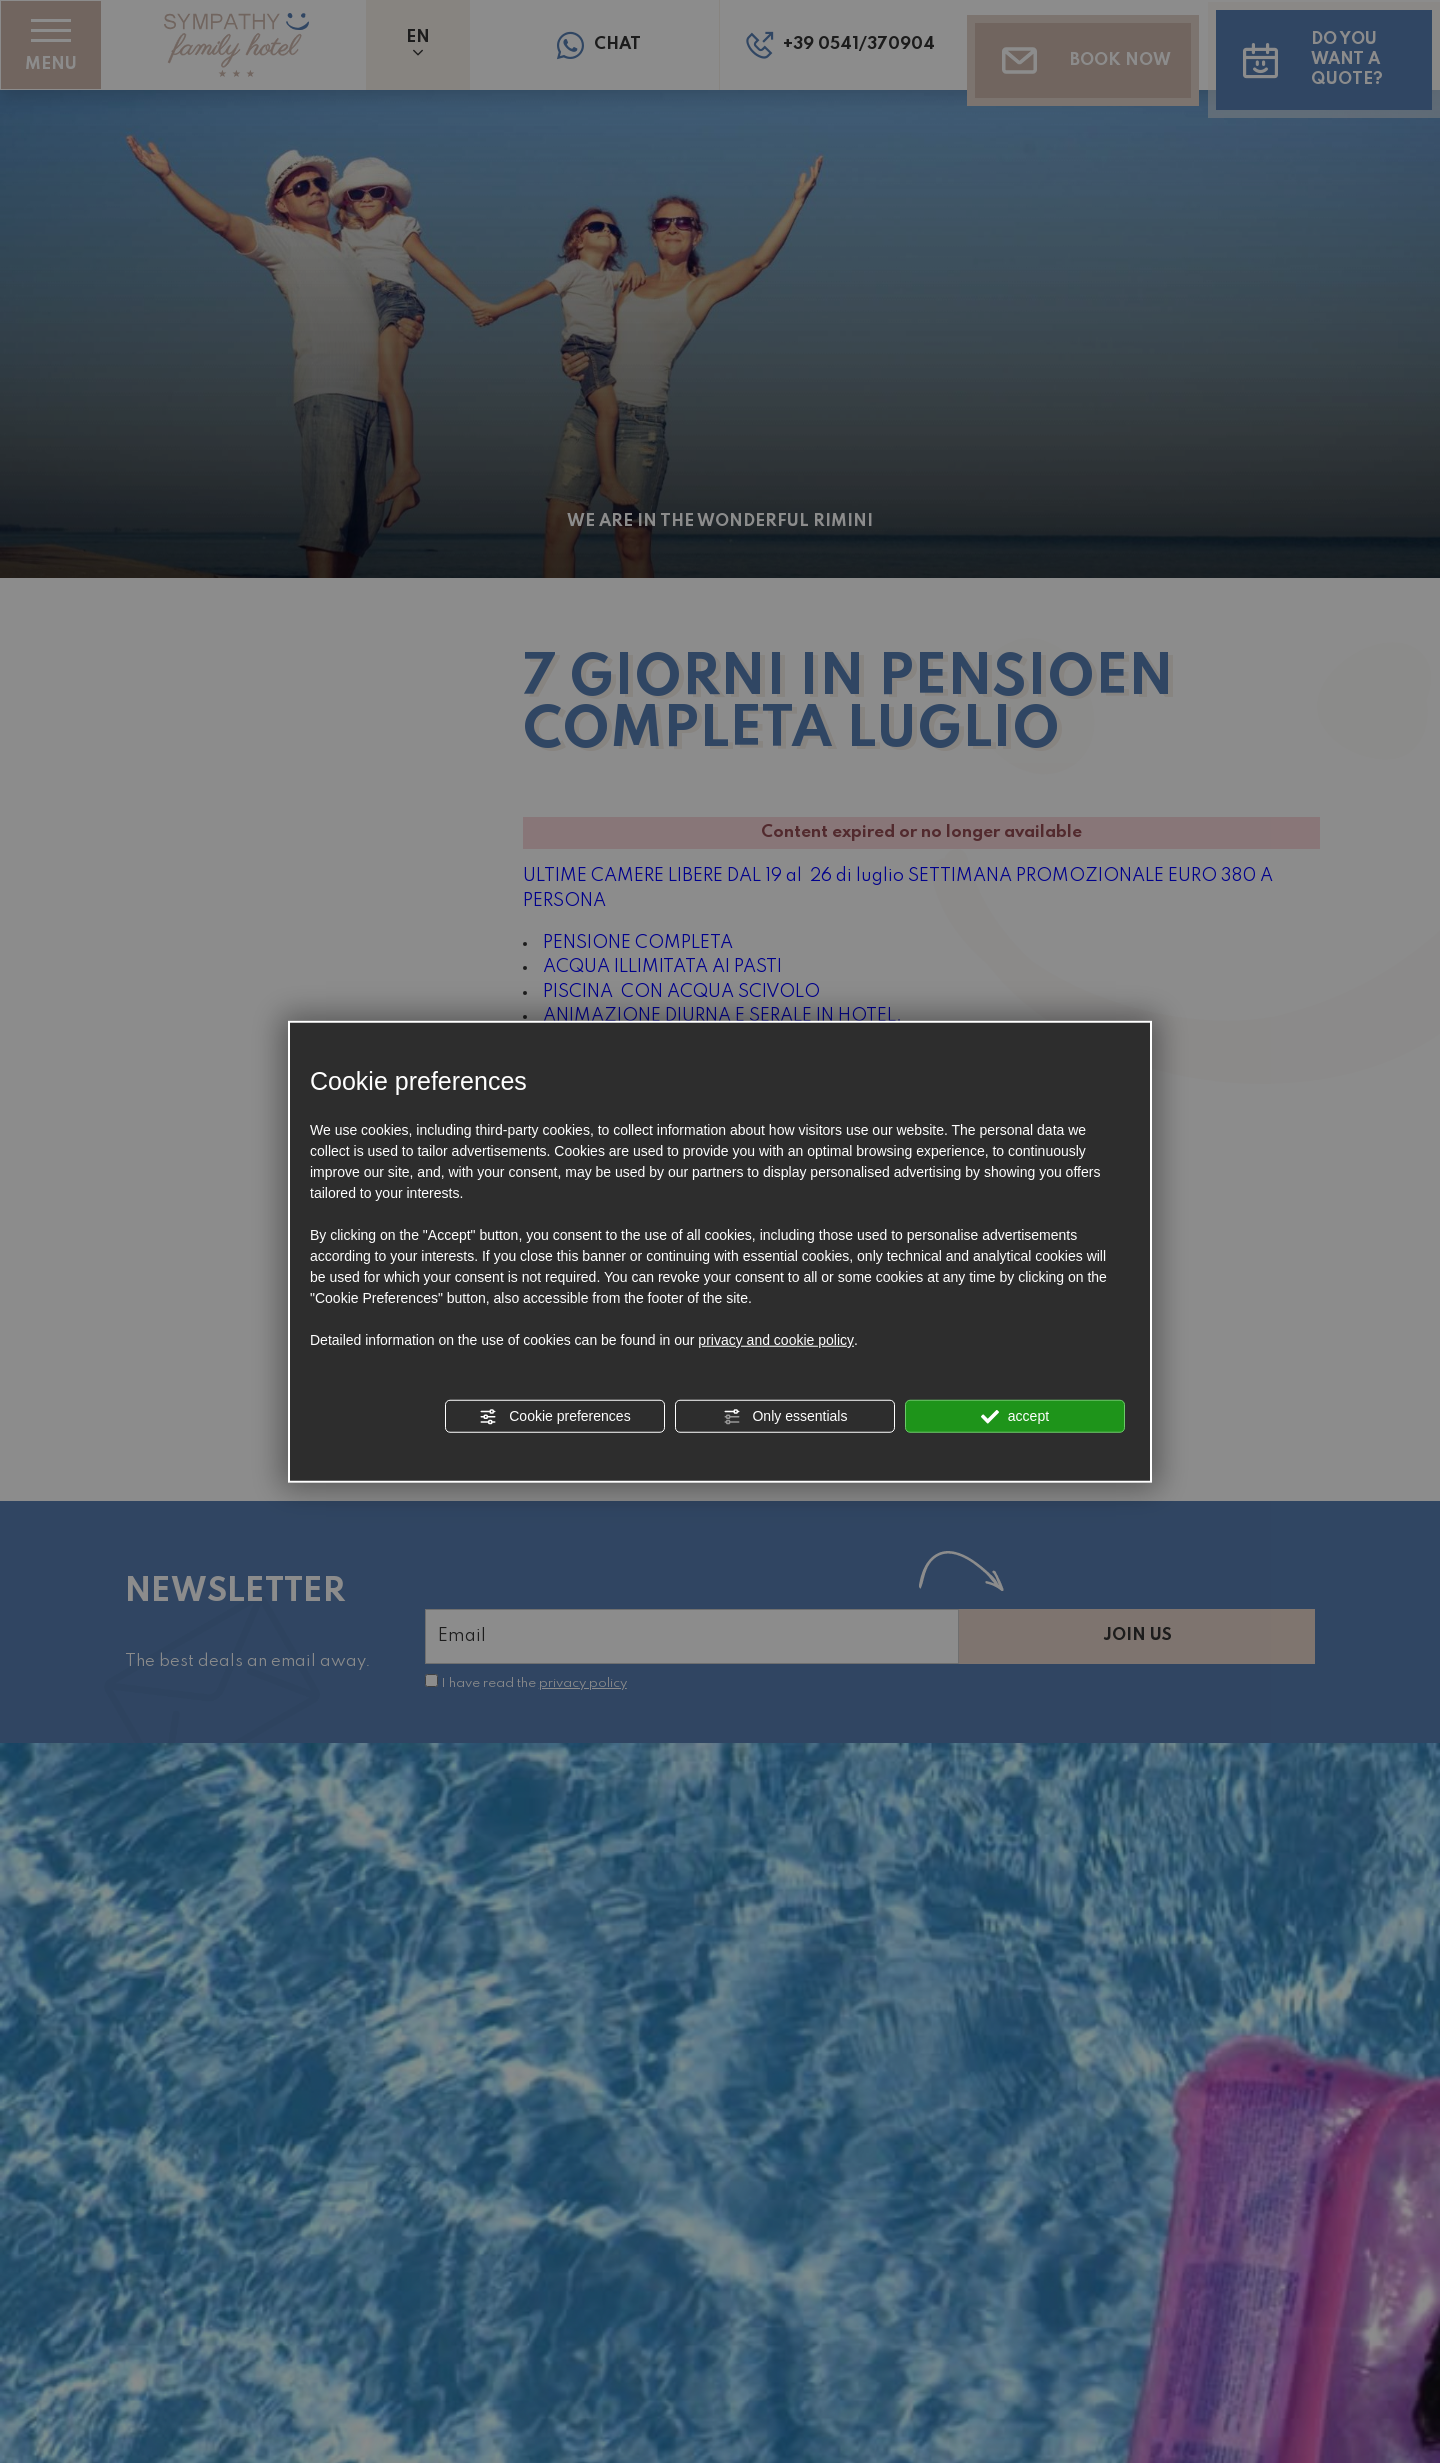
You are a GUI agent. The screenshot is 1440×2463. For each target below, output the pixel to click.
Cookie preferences (554, 1417)
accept (1015, 1417)
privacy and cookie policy (776, 1340)
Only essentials (785, 1417)
